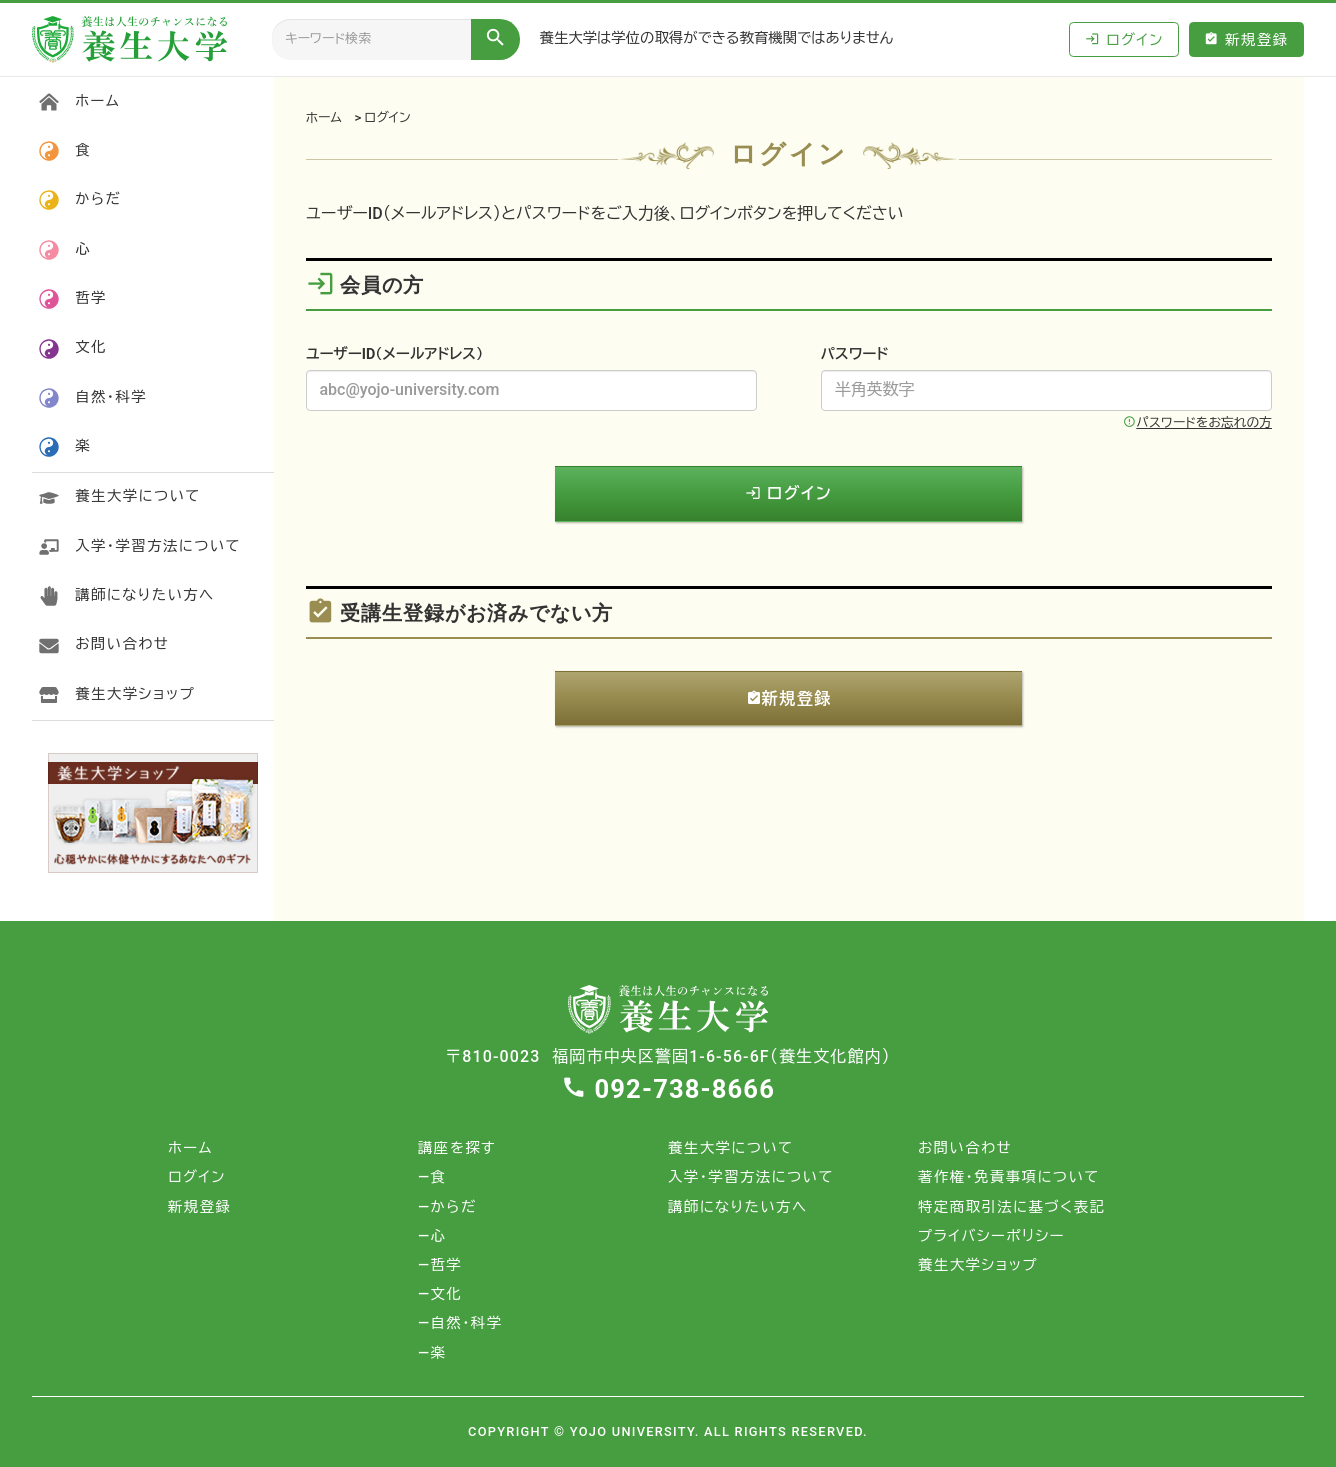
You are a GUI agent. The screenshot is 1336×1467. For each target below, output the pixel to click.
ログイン (1124, 39)
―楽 (432, 1353)
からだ (98, 199)
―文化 (440, 1294)
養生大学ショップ (135, 694)
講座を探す (457, 1148)
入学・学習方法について (158, 546)
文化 (91, 347)
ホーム (324, 117)
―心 (432, 1236)
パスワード (855, 354)
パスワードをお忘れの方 (1197, 422)
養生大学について (138, 496)
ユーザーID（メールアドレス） (394, 354)
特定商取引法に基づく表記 (1011, 1207)
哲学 (91, 298)
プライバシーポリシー (991, 1236)
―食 (432, 1177)
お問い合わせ (122, 644)
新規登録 (1246, 39)
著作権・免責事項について (1009, 1177)
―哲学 (440, 1265)
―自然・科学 (460, 1323)
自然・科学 (111, 397)
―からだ (447, 1207)
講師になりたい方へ (144, 595)
